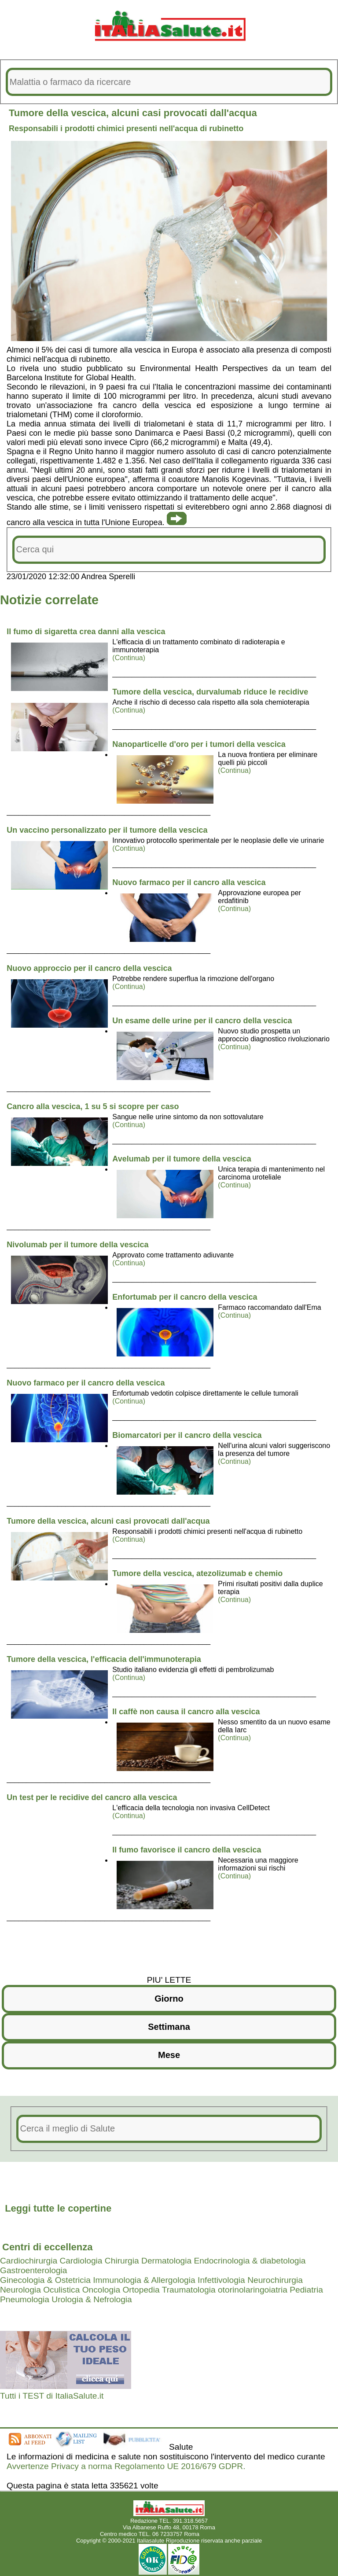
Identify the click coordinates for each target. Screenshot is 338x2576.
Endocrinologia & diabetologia (250, 2260)
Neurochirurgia (275, 2280)
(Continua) (128, 657)
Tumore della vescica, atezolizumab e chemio (197, 1573)
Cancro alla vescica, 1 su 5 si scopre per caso (93, 1106)
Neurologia (20, 2289)
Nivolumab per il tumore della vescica (77, 1244)
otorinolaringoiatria (252, 2289)
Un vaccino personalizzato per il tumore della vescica (107, 830)
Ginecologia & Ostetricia (45, 2280)
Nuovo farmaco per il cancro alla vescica (188, 882)
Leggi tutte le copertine (58, 2208)
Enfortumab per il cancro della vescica (184, 1297)
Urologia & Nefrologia (91, 2299)
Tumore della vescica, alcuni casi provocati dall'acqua (108, 1521)
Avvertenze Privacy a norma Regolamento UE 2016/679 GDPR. (126, 2466)
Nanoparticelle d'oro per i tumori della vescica (198, 744)
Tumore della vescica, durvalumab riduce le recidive (210, 691)
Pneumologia (24, 2299)
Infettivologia (221, 2280)
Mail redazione (220, 2534)
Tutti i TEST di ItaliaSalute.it (51, 2395)
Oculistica (61, 2289)
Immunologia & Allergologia (144, 2280)
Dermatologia (166, 2260)
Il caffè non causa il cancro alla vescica (186, 1711)
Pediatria (306, 2289)
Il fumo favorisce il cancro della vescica (186, 1849)
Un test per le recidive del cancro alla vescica (92, 1797)
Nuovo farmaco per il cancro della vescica (86, 1382)
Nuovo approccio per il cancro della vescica (89, 968)
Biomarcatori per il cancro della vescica (186, 1435)
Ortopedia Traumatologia (168, 2289)
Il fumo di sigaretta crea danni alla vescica (86, 631)
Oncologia (101, 2289)
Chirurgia (122, 2260)
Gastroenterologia (33, 2270)
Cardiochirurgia (28, 2260)
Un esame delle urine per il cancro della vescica (202, 1020)
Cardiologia (80, 2260)
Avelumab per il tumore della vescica (181, 1158)
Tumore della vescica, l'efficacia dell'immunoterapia (104, 1659)
